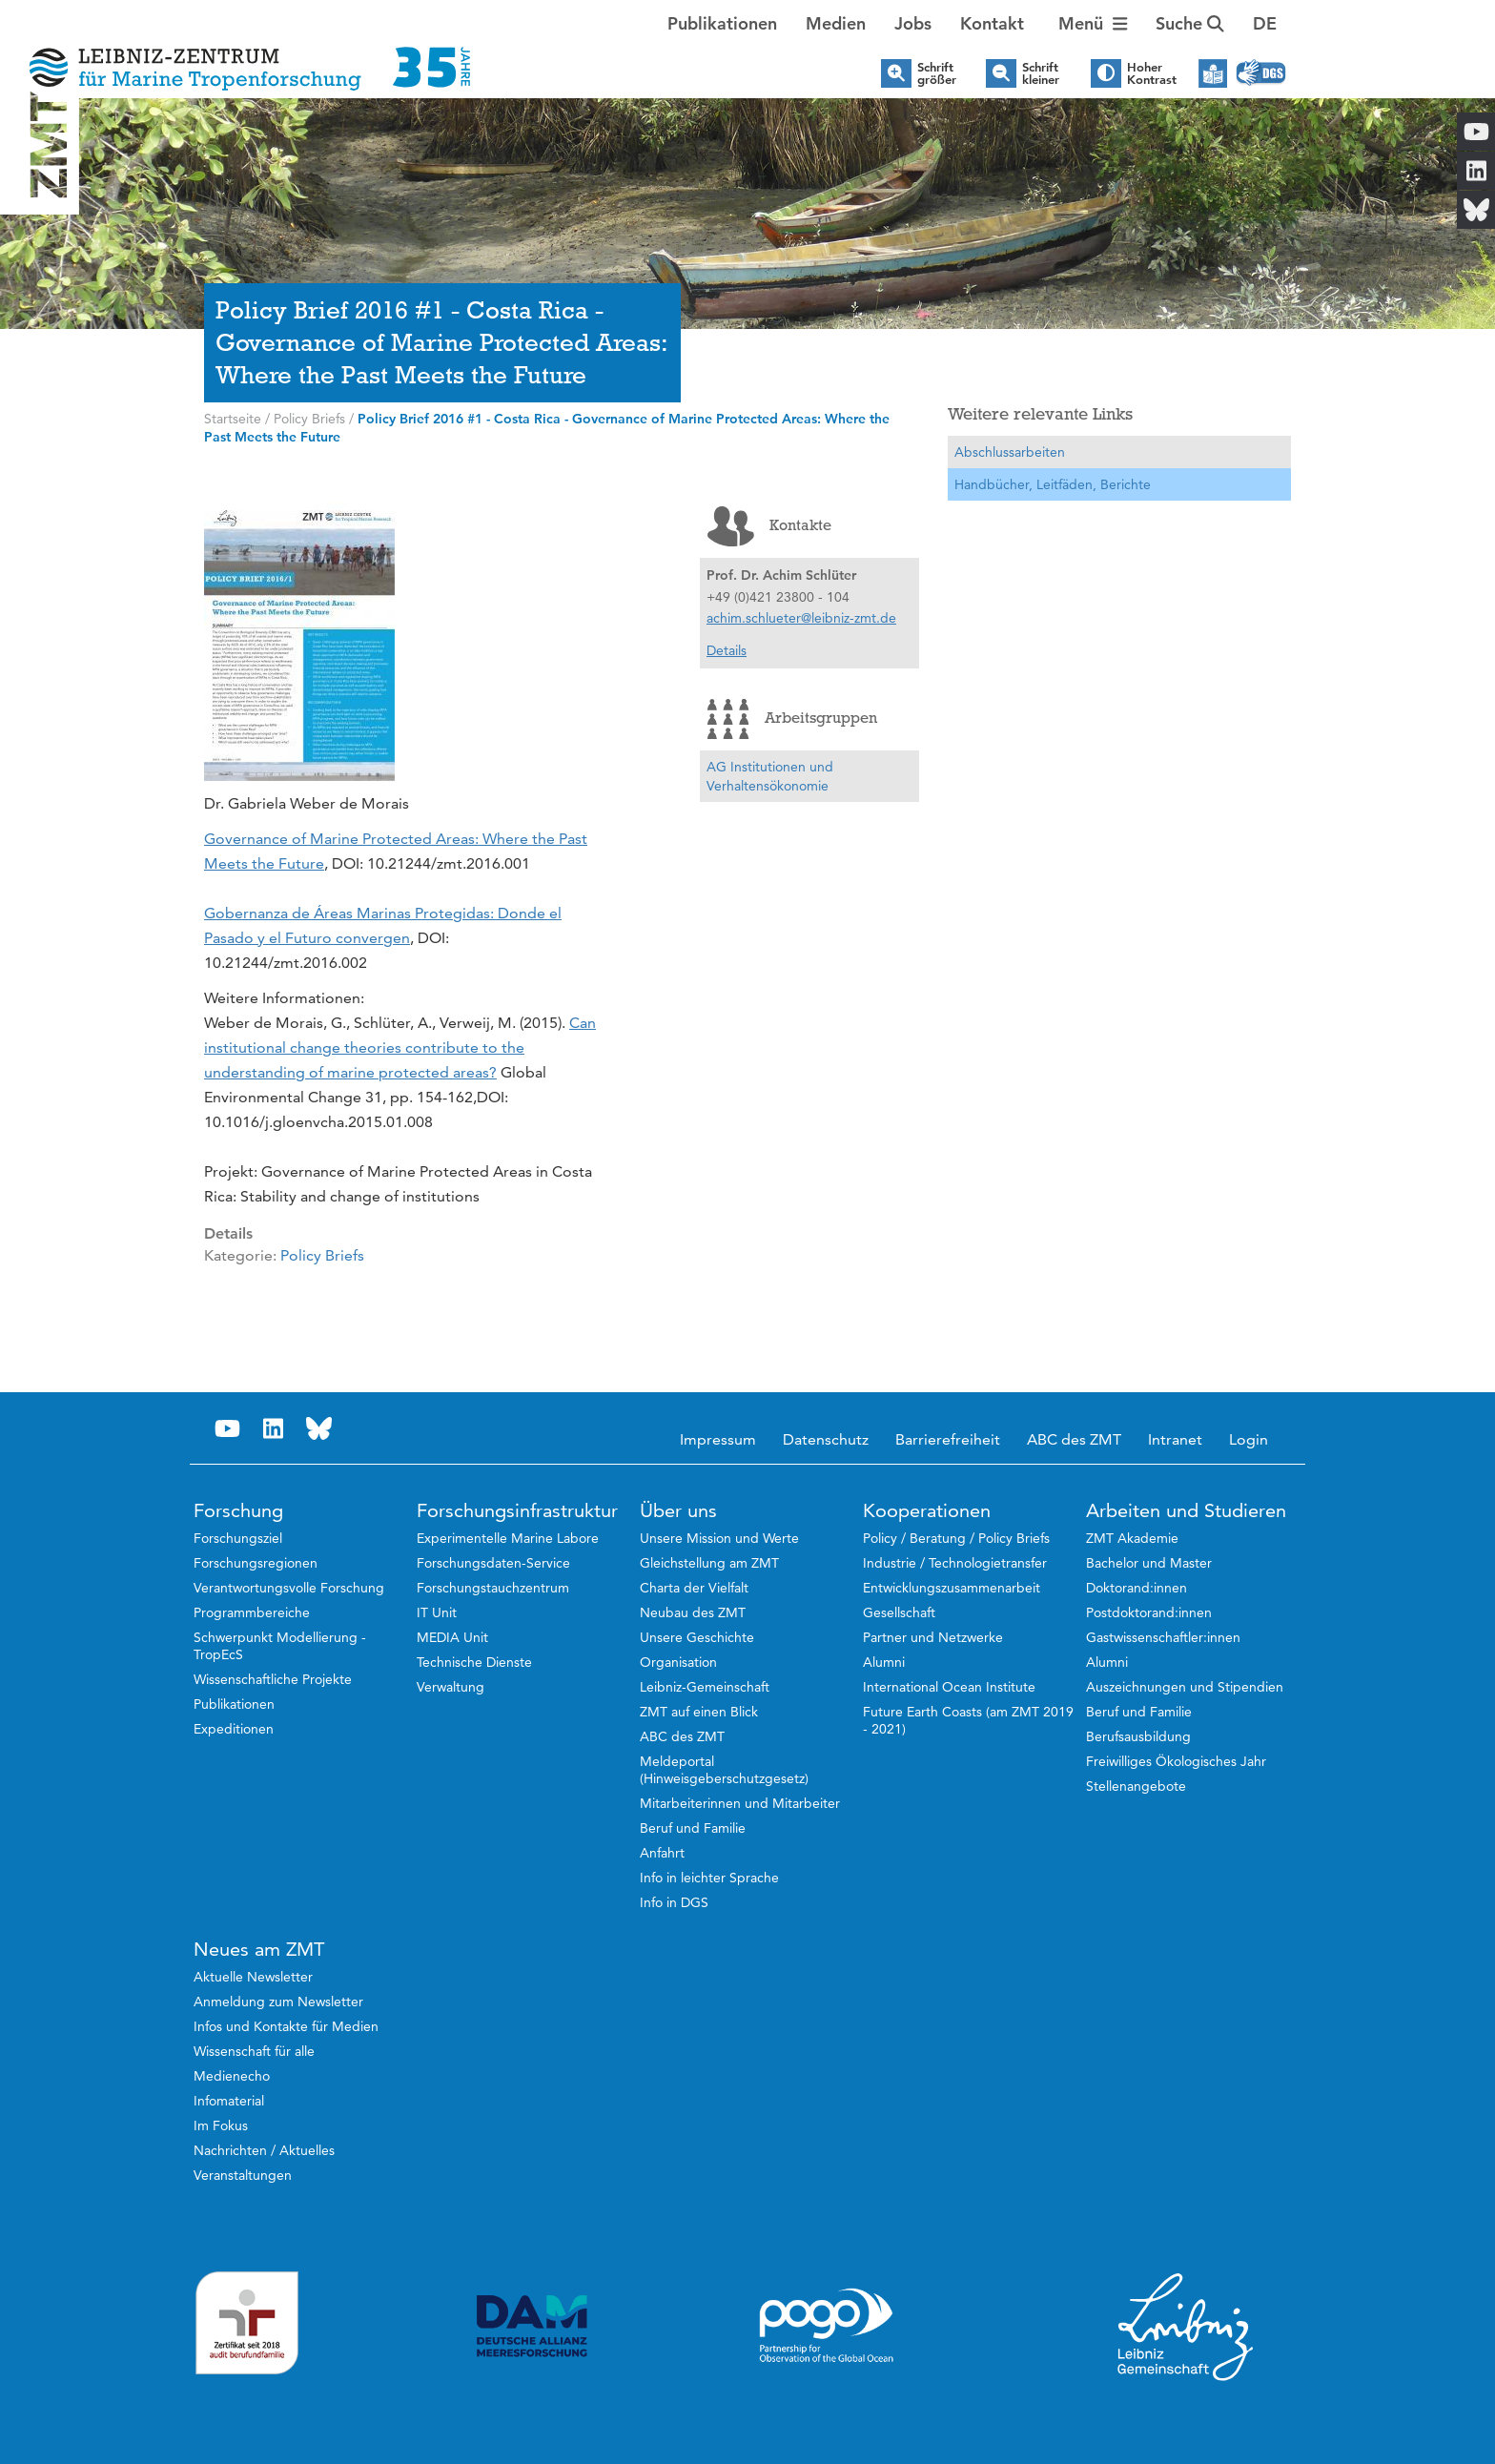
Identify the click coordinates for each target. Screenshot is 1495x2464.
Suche (1190, 23)
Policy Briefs (322, 1255)
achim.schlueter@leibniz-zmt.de (801, 617)
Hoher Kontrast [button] (1152, 73)
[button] (1265, 24)
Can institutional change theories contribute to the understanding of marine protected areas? (400, 1047)
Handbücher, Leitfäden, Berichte (1052, 484)
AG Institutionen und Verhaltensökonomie (770, 776)
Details (727, 650)
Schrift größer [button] (936, 73)
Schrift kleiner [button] (1040, 73)
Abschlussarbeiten (1009, 452)
